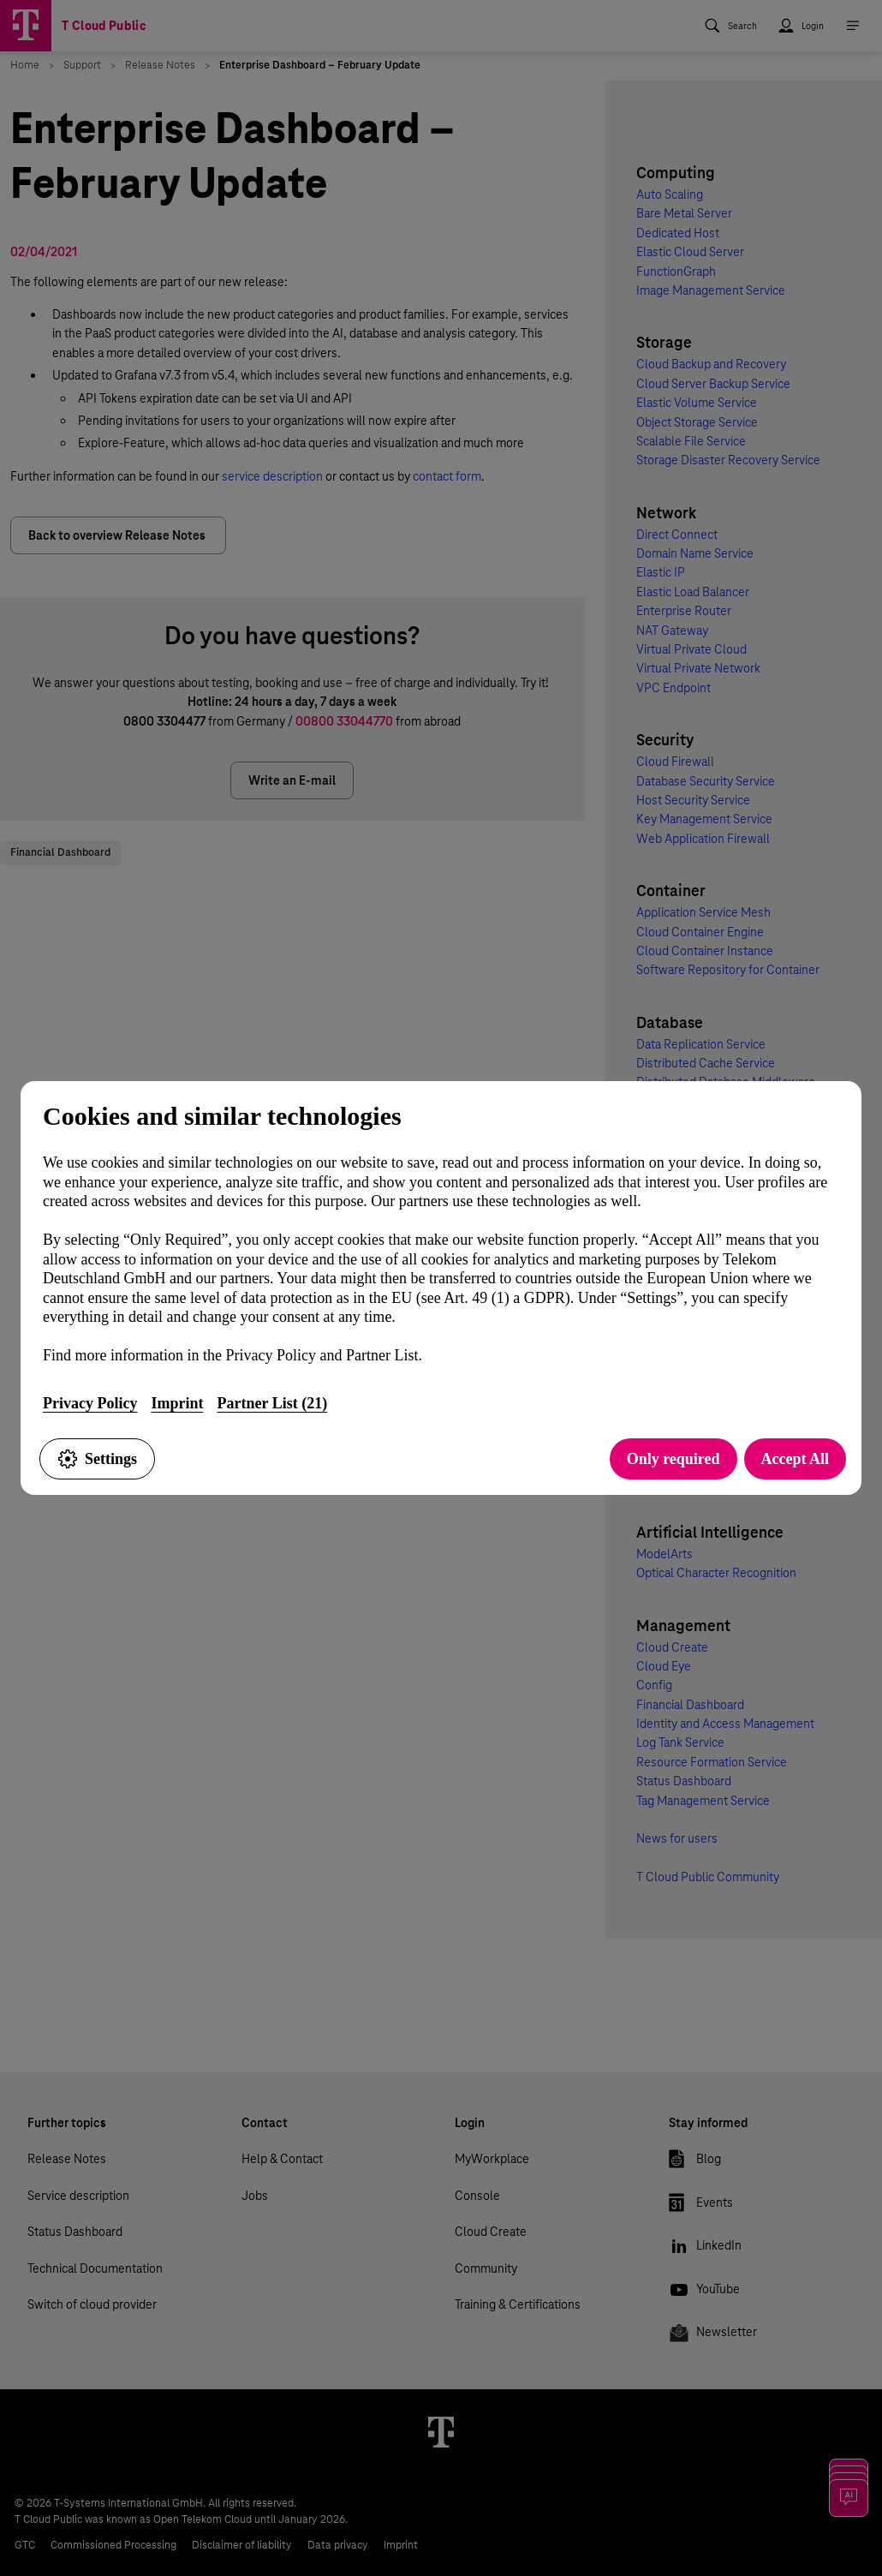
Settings (97, 1459)
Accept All (795, 1458)
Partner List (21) (272, 1403)
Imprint (177, 1403)
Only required (673, 1458)
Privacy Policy (90, 1403)
